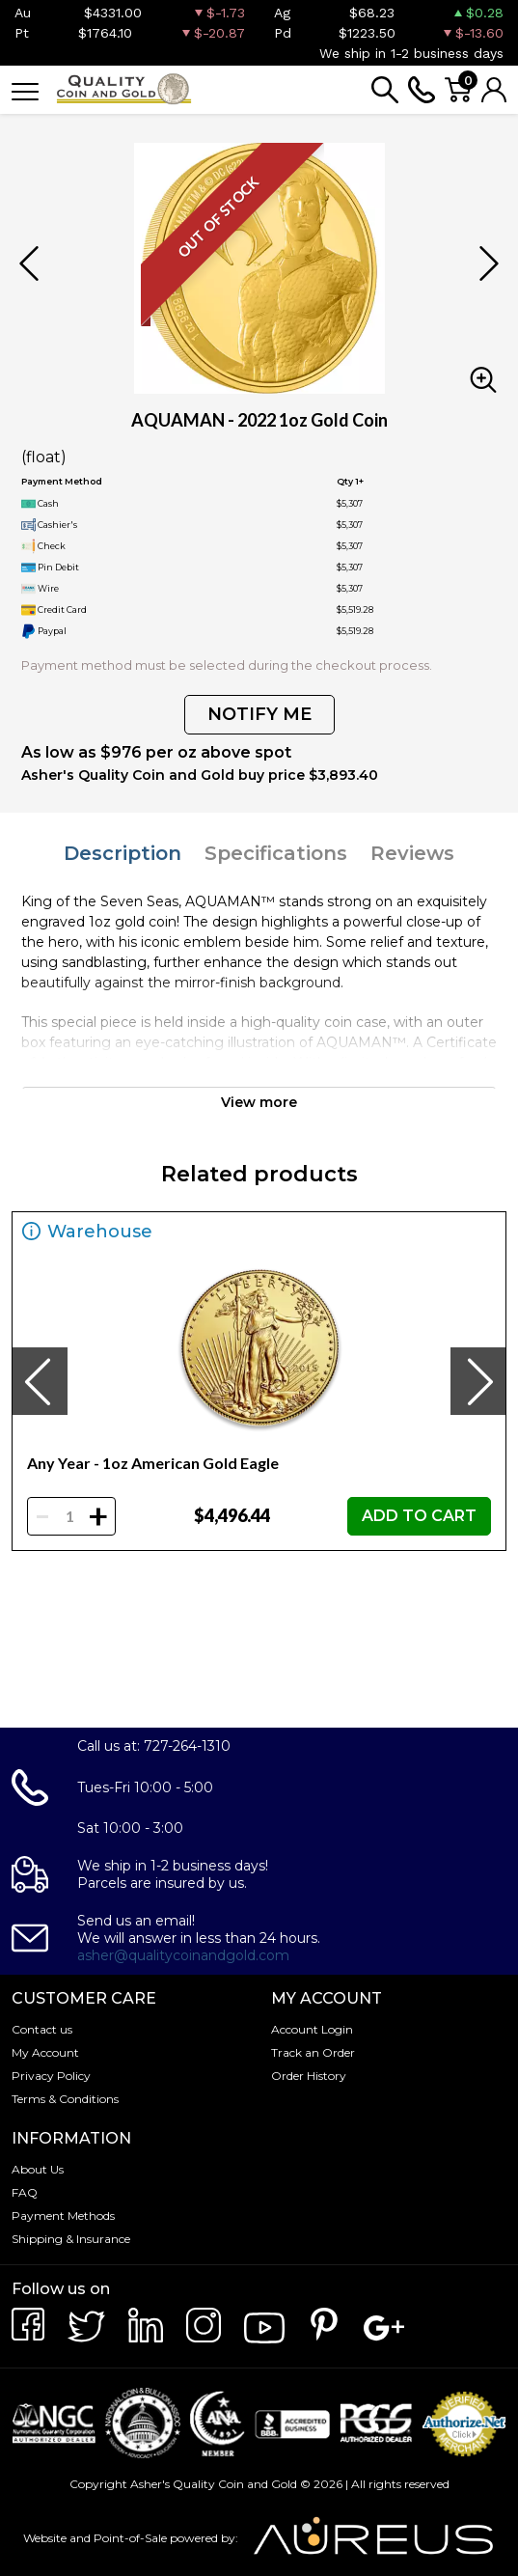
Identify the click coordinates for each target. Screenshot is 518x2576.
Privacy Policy (51, 2075)
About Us (38, 2169)
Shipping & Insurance (71, 2238)
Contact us (42, 2029)
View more (259, 1102)
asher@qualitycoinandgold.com (183, 1955)
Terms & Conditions (65, 2098)
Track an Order (313, 2052)
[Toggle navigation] (25, 90)
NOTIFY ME (259, 714)
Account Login (312, 2029)
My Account (45, 2052)
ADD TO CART (419, 1516)
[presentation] (40, 1381)
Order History (308, 2075)
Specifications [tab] (275, 853)
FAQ (25, 2192)
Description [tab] (122, 853)
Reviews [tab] (412, 853)
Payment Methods (63, 2215)
